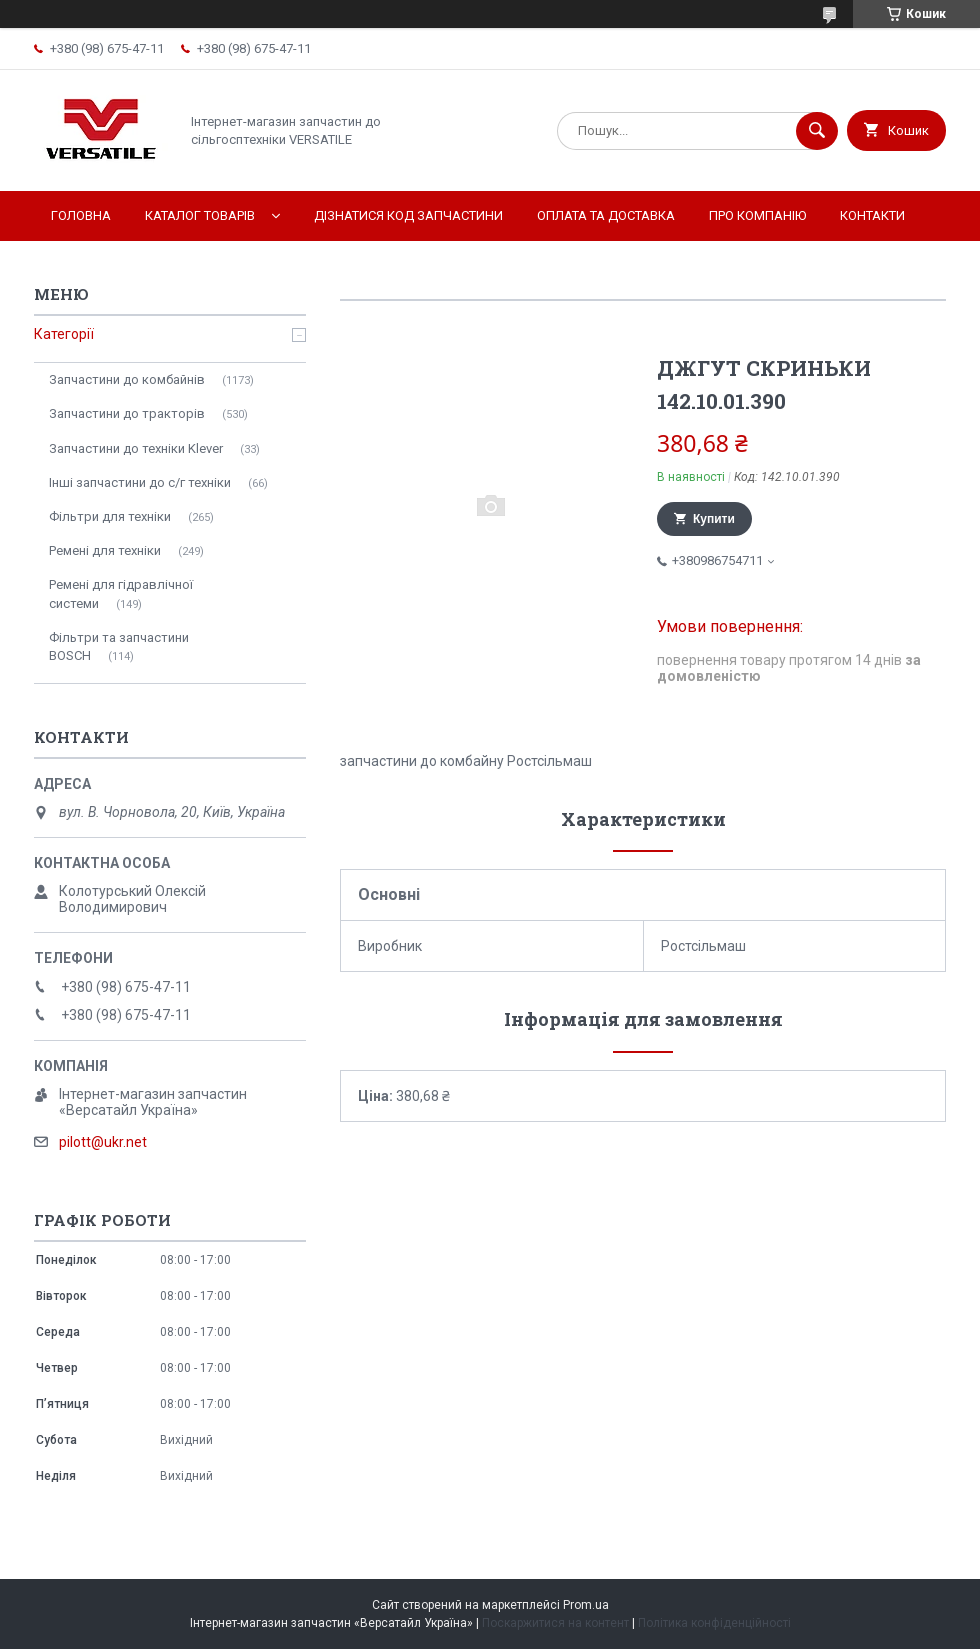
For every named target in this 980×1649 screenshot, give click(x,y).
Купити (714, 519)
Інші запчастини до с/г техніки (140, 482)
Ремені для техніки (105, 550)
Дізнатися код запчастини (408, 215)
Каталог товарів (200, 215)
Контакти (872, 215)
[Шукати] (817, 131)
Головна (81, 215)
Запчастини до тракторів (127, 413)
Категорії (64, 334)
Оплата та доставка (606, 215)
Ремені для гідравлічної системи (121, 593)
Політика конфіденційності (714, 1623)
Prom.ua (586, 1605)
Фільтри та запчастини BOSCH (119, 646)
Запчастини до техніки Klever (136, 448)
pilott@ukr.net (103, 1142)
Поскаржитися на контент (555, 1623)
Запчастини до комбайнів (127, 379)
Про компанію (757, 215)
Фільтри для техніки (110, 516)
